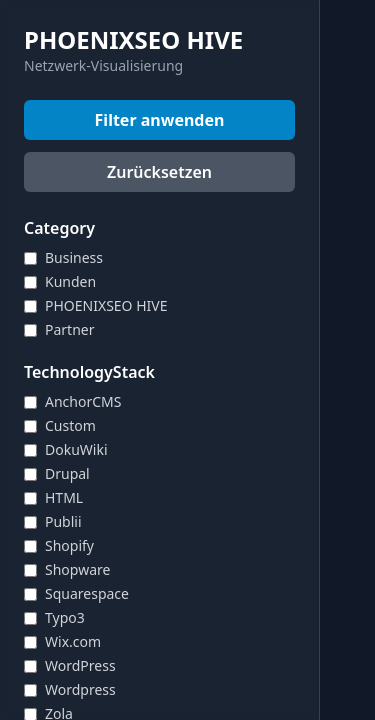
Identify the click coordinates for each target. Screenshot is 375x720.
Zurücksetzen (159, 172)
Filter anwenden (160, 120)
